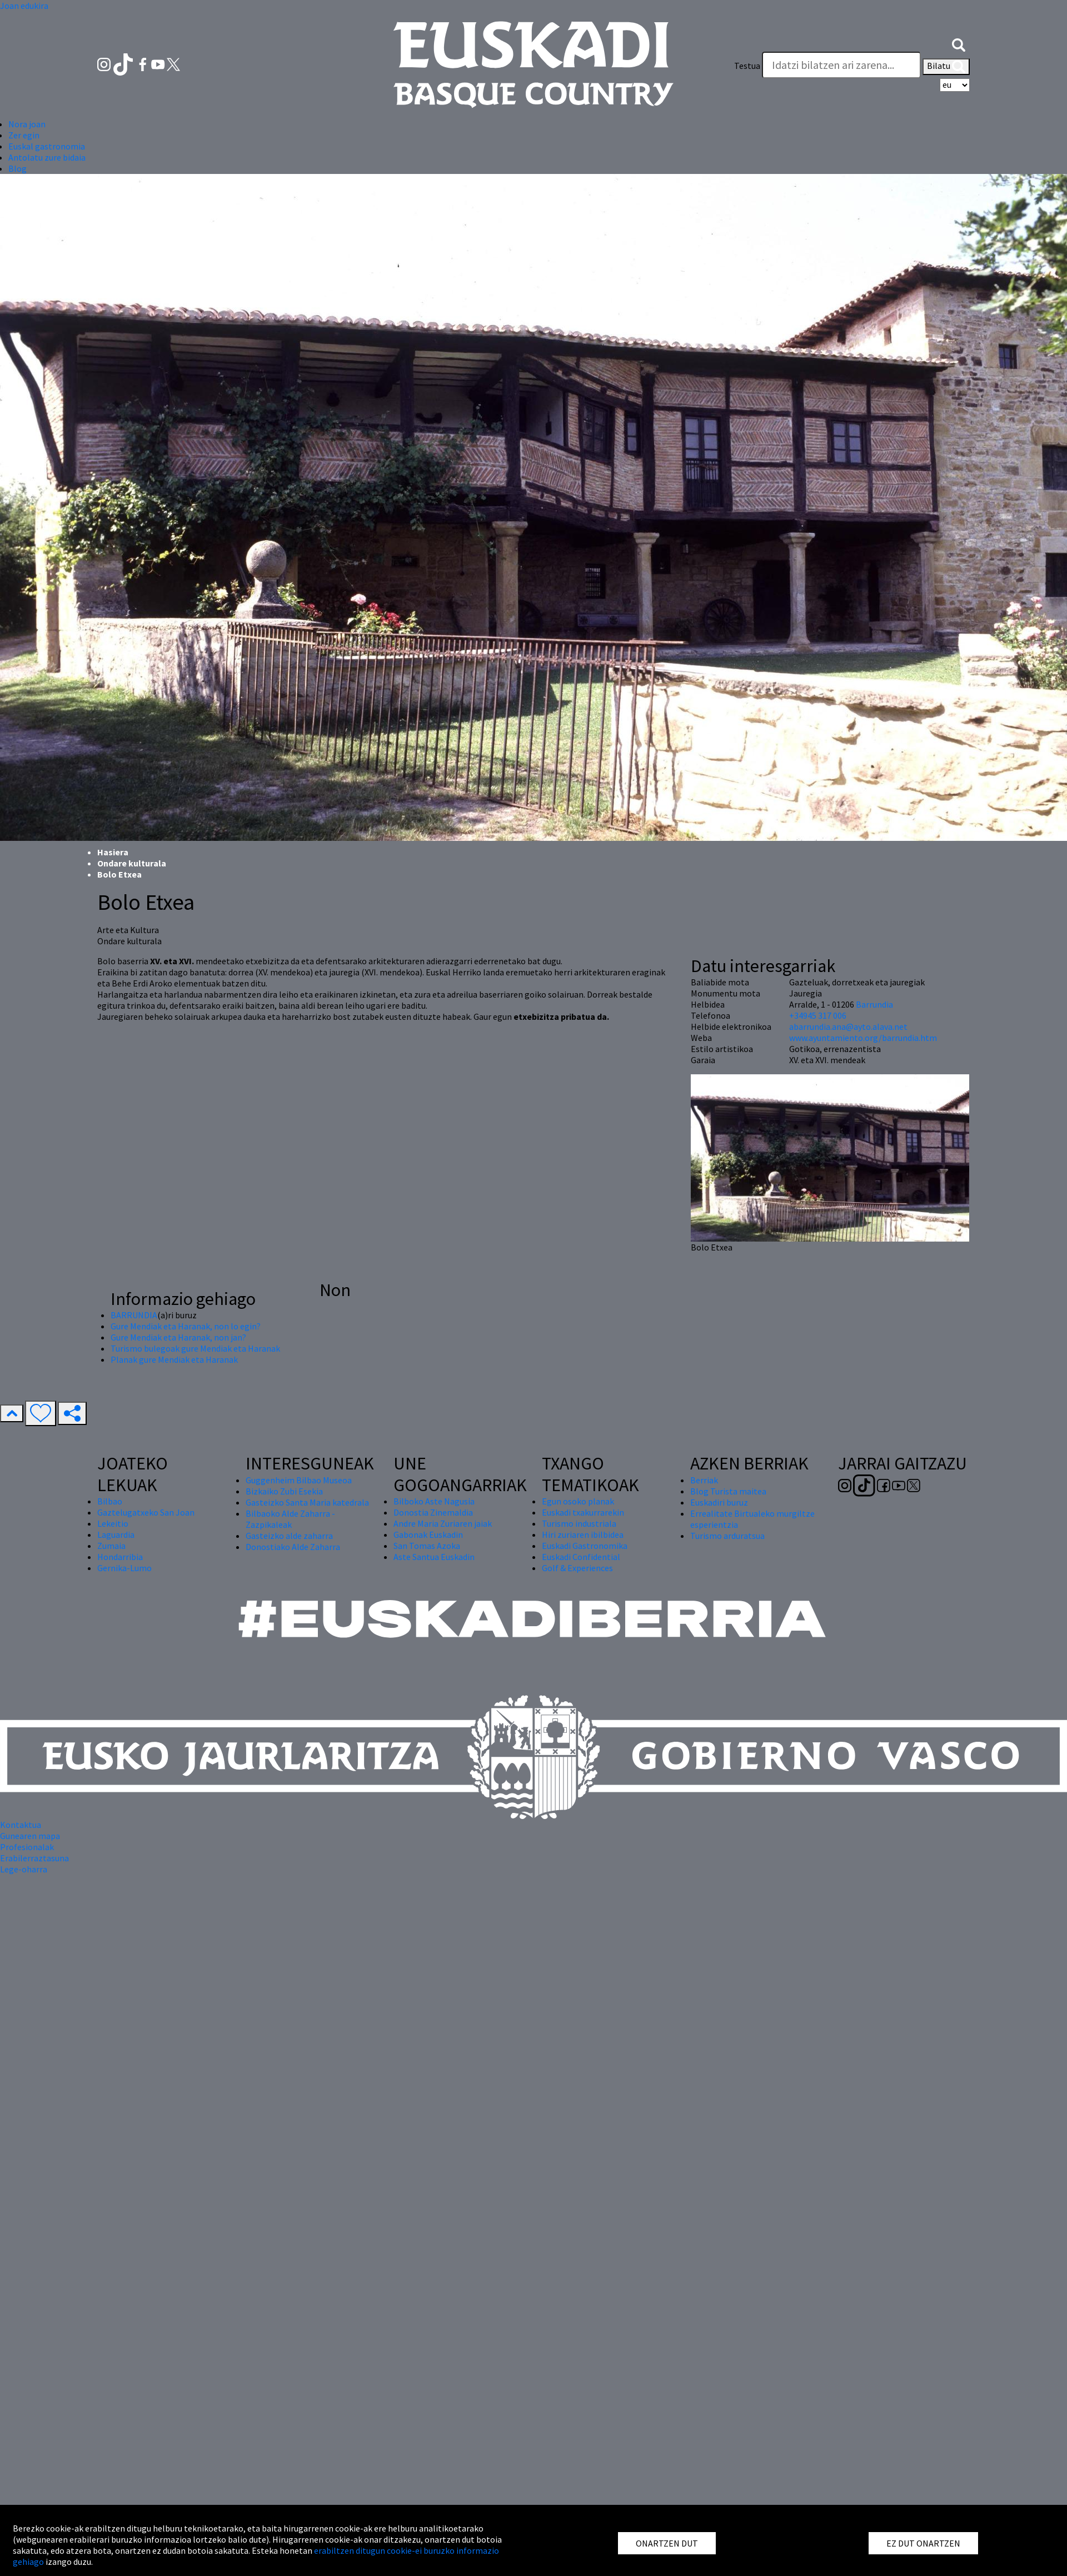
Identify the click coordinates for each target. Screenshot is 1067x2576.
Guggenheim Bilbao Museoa (299, 1480)
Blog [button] (17, 168)
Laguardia (115, 1534)
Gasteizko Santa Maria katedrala (307, 1502)
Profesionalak (27, 1846)
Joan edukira (24, 5)
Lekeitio (112, 1523)
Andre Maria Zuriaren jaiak (442, 1523)
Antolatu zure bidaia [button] (47, 157)
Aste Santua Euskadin (434, 1556)
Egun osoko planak (578, 1501)
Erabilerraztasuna (34, 1858)
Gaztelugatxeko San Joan (146, 1512)
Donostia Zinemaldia (433, 1512)
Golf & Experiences (577, 1567)
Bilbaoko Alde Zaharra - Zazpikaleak (290, 1519)
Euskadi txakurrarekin (583, 1512)
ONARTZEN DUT (667, 2543)
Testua (747, 65)
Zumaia (111, 1545)
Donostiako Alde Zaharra (293, 1546)
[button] (958, 43)
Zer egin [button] (23, 135)
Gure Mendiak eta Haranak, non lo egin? (186, 1326)
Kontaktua (20, 1824)
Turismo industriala (579, 1523)
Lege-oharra (23, 1869)
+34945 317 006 (817, 1015)
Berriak (704, 1480)
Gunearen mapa (30, 1835)
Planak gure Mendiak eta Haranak (174, 1359)
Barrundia (874, 1004)
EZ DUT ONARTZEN (923, 2543)
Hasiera (112, 852)
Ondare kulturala (131, 863)
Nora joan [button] (27, 123)
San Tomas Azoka (426, 1545)
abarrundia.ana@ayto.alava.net (848, 1026)
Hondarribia (120, 1556)
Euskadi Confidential (581, 1556)
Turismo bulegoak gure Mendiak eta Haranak (195, 1348)
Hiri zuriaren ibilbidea (583, 1534)
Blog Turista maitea (728, 1491)
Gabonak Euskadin (428, 1534)
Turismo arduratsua (727, 1535)
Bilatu (946, 66)
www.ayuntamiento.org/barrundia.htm (863, 1037)
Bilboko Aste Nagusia (434, 1501)
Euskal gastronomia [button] (46, 146)
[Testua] (841, 65)
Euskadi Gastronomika (584, 1545)
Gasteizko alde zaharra (289, 1535)
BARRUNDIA (134, 1315)
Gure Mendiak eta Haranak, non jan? (178, 1337)
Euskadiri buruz (719, 1502)
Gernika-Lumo (124, 1567)
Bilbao (109, 1501)
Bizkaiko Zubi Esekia (284, 1491)
